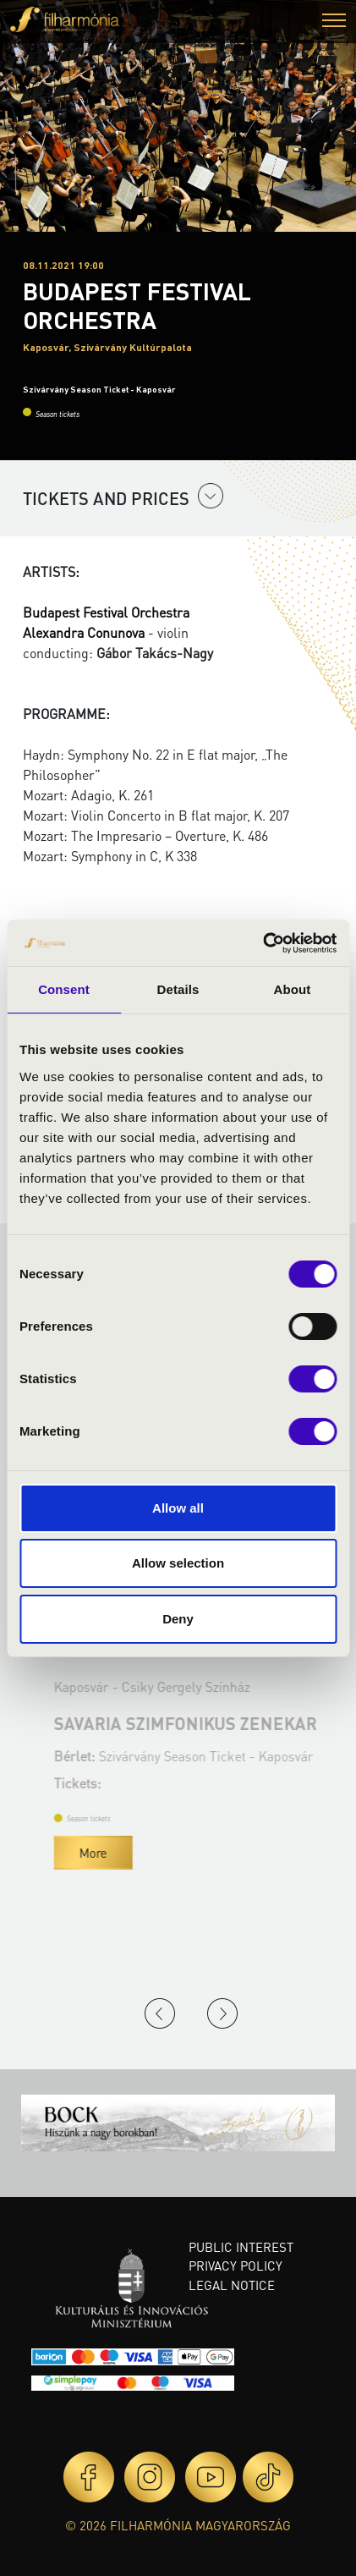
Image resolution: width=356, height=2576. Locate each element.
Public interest (241, 2246)
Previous (160, 2013)
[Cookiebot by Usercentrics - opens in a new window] (263, 943)
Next (222, 2013)
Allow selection (178, 1563)
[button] (334, 22)
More (294, 1852)
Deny (178, 1619)
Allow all (178, 1508)
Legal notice (232, 2285)
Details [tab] (178, 989)
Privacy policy (235, 2265)
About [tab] (292, 989)
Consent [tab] (64, 989)
